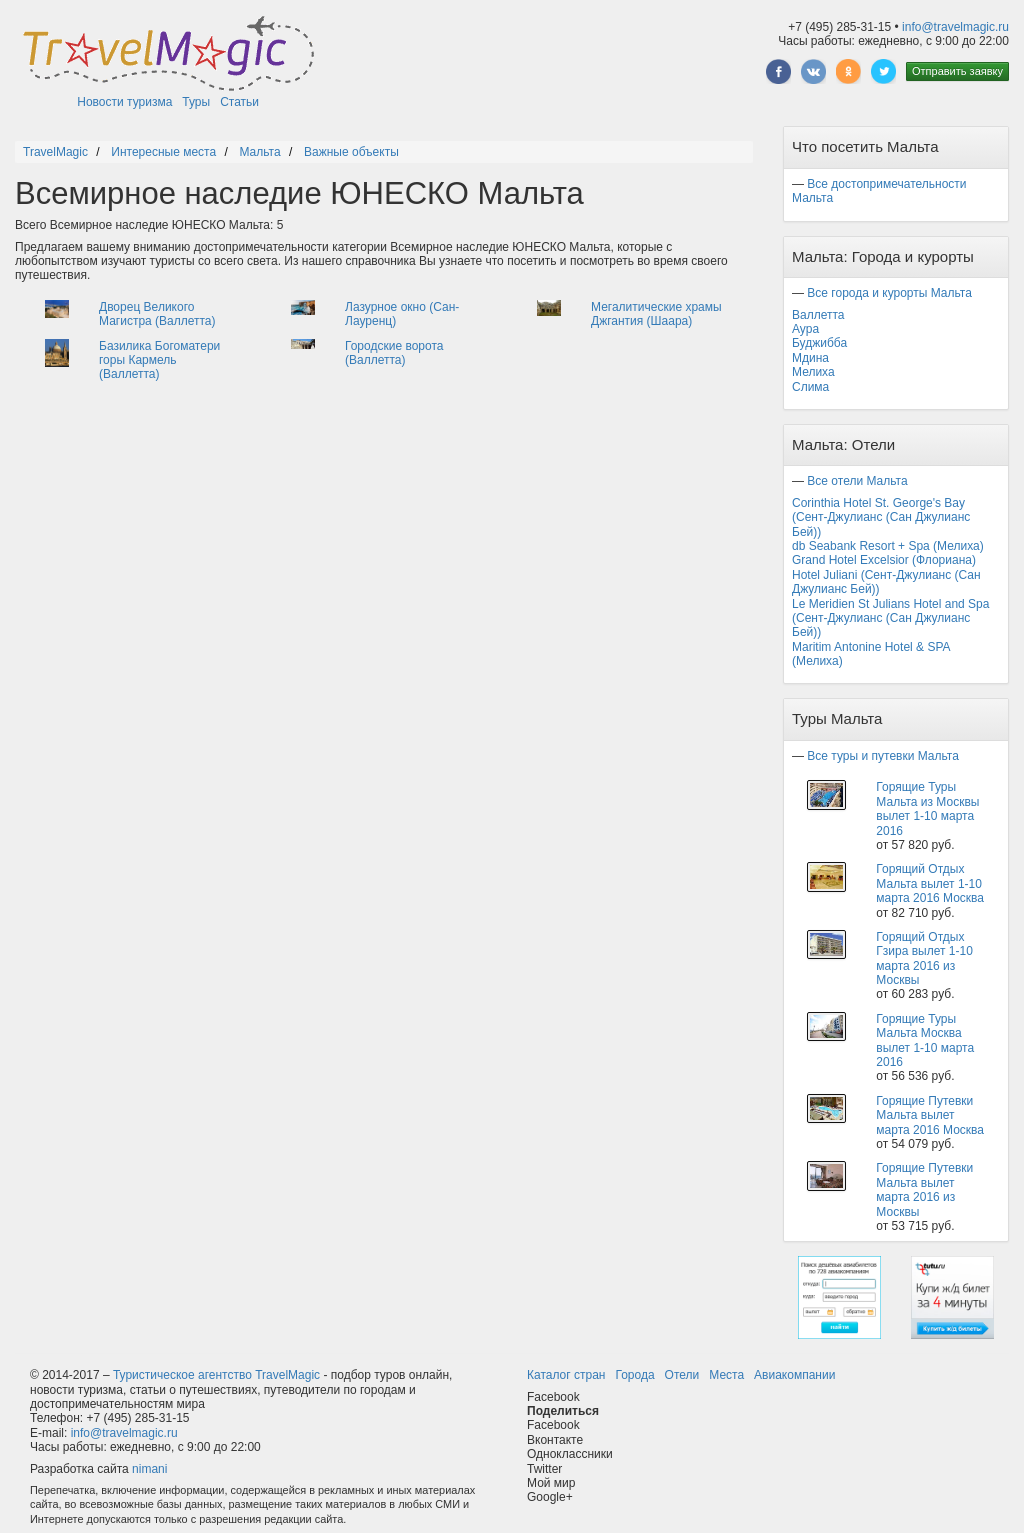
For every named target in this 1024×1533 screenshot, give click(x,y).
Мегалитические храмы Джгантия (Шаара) (656, 314)
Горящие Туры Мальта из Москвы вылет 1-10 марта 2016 (927, 808)
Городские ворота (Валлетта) (394, 353)
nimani (149, 1469)
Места (726, 1375)
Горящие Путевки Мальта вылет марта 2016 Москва (930, 1115)
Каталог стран (566, 1375)
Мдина (810, 358)
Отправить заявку (957, 71)
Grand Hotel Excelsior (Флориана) (884, 560)
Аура (805, 329)
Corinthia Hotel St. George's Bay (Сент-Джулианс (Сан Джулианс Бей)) (881, 517)
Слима (810, 387)
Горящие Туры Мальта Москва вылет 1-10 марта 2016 (925, 1040)
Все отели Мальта (857, 481)
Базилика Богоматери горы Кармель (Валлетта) (159, 360)
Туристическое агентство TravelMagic (216, 1375)
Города (634, 1375)
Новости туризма (124, 102)
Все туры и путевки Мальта (883, 756)
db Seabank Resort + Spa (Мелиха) (888, 546)
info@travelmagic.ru (955, 27)
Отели (682, 1375)
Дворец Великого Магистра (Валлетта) (157, 314)
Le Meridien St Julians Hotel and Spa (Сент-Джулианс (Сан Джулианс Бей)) (890, 618)
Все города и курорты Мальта (889, 293)
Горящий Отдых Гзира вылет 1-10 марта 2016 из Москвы (924, 958)
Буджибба (819, 343)
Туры (196, 102)
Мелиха (813, 372)
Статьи (239, 102)
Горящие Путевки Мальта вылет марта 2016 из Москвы (924, 1189)
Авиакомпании (794, 1375)
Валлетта (818, 315)
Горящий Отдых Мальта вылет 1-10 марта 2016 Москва (930, 883)
